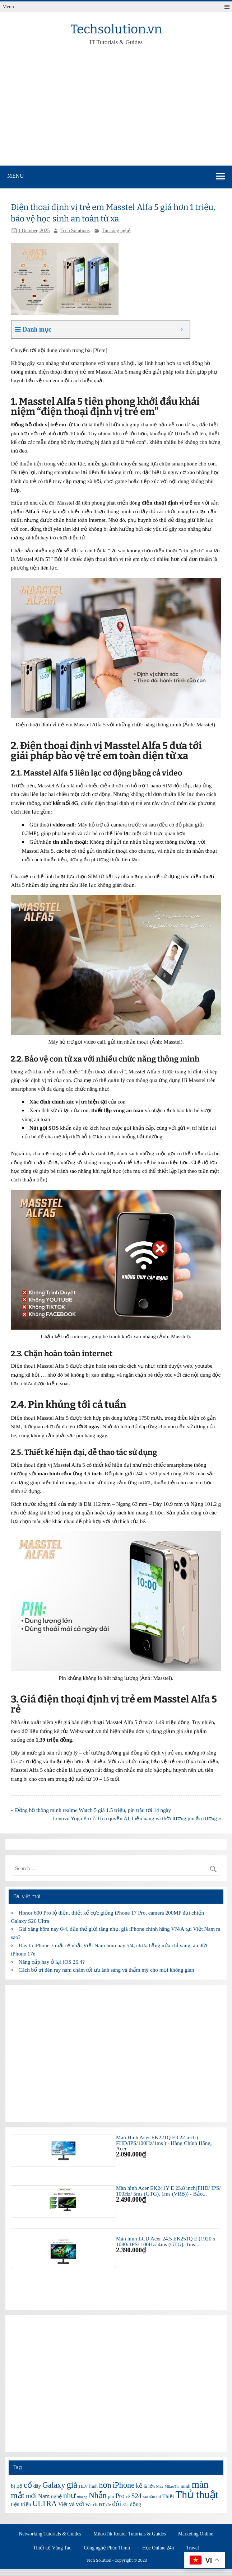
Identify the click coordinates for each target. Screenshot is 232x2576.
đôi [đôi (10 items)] (116, 2503)
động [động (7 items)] (135, 2504)
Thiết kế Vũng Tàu (52, 2548)
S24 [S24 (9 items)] (136, 2496)
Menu (8, 6)
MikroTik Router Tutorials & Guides (129, 2534)
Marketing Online (195, 2534)
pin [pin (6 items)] (111, 2496)
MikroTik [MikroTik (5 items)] (171, 2486)
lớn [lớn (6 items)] (151, 2486)
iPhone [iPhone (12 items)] (123, 2485)
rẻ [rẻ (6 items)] (128, 2496)
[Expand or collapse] (181, 329)
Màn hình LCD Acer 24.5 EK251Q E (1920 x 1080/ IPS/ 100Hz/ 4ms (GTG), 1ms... (165, 2241)
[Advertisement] (116, 111)
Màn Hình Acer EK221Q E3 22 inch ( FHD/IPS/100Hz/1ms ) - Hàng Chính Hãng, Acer (164, 2142)
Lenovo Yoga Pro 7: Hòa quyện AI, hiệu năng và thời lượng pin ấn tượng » (137, 1818)
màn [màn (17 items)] (200, 2484)
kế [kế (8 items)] (139, 2485)
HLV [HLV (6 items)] (83, 2486)
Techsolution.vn (116, 29)
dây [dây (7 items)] (37, 2486)
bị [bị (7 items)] (13, 2486)
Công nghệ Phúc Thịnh (107, 2548)
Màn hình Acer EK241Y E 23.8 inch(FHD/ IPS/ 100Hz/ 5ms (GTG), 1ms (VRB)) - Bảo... (168, 2190)
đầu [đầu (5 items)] (125, 2505)
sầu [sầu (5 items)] (152, 2497)
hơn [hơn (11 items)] (105, 2485)
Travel (192, 2548)
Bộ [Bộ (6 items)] (20, 2486)
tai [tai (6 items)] (158, 2496)
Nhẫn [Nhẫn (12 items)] (98, 2495)
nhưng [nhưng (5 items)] (82, 2497)
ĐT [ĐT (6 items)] (102, 2504)
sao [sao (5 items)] (145, 2497)
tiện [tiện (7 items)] (15, 2504)
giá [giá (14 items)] (71, 2485)
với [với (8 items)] (80, 2504)
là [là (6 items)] (145, 2486)
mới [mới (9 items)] (31, 2496)
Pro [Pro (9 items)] (119, 2496)
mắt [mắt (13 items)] (17, 2495)
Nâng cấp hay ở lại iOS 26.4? (52, 1962)
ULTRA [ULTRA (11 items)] (44, 2503)
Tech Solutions (74, 230)
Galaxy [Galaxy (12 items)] (53, 2485)
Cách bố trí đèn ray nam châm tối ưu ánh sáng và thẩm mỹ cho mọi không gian (106, 1970)
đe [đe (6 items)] (108, 2504)
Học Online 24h (158, 2548)
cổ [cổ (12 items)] (28, 2485)
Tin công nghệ (116, 230)
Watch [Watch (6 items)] (91, 2504)
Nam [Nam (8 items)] (44, 2496)
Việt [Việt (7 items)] (63, 2504)
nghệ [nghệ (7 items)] (56, 2496)
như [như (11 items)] (69, 2495)
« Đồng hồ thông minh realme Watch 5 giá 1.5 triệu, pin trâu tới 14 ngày (91, 1810)
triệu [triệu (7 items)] (26, 2504)
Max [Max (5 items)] (159, 2486)
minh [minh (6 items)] (185, 2486)
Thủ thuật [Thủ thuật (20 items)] (196, 2494)
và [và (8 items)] (72, 2504)
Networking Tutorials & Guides (50, 2534)
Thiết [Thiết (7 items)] (168, 2496)
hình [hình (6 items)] (93, 2486)
